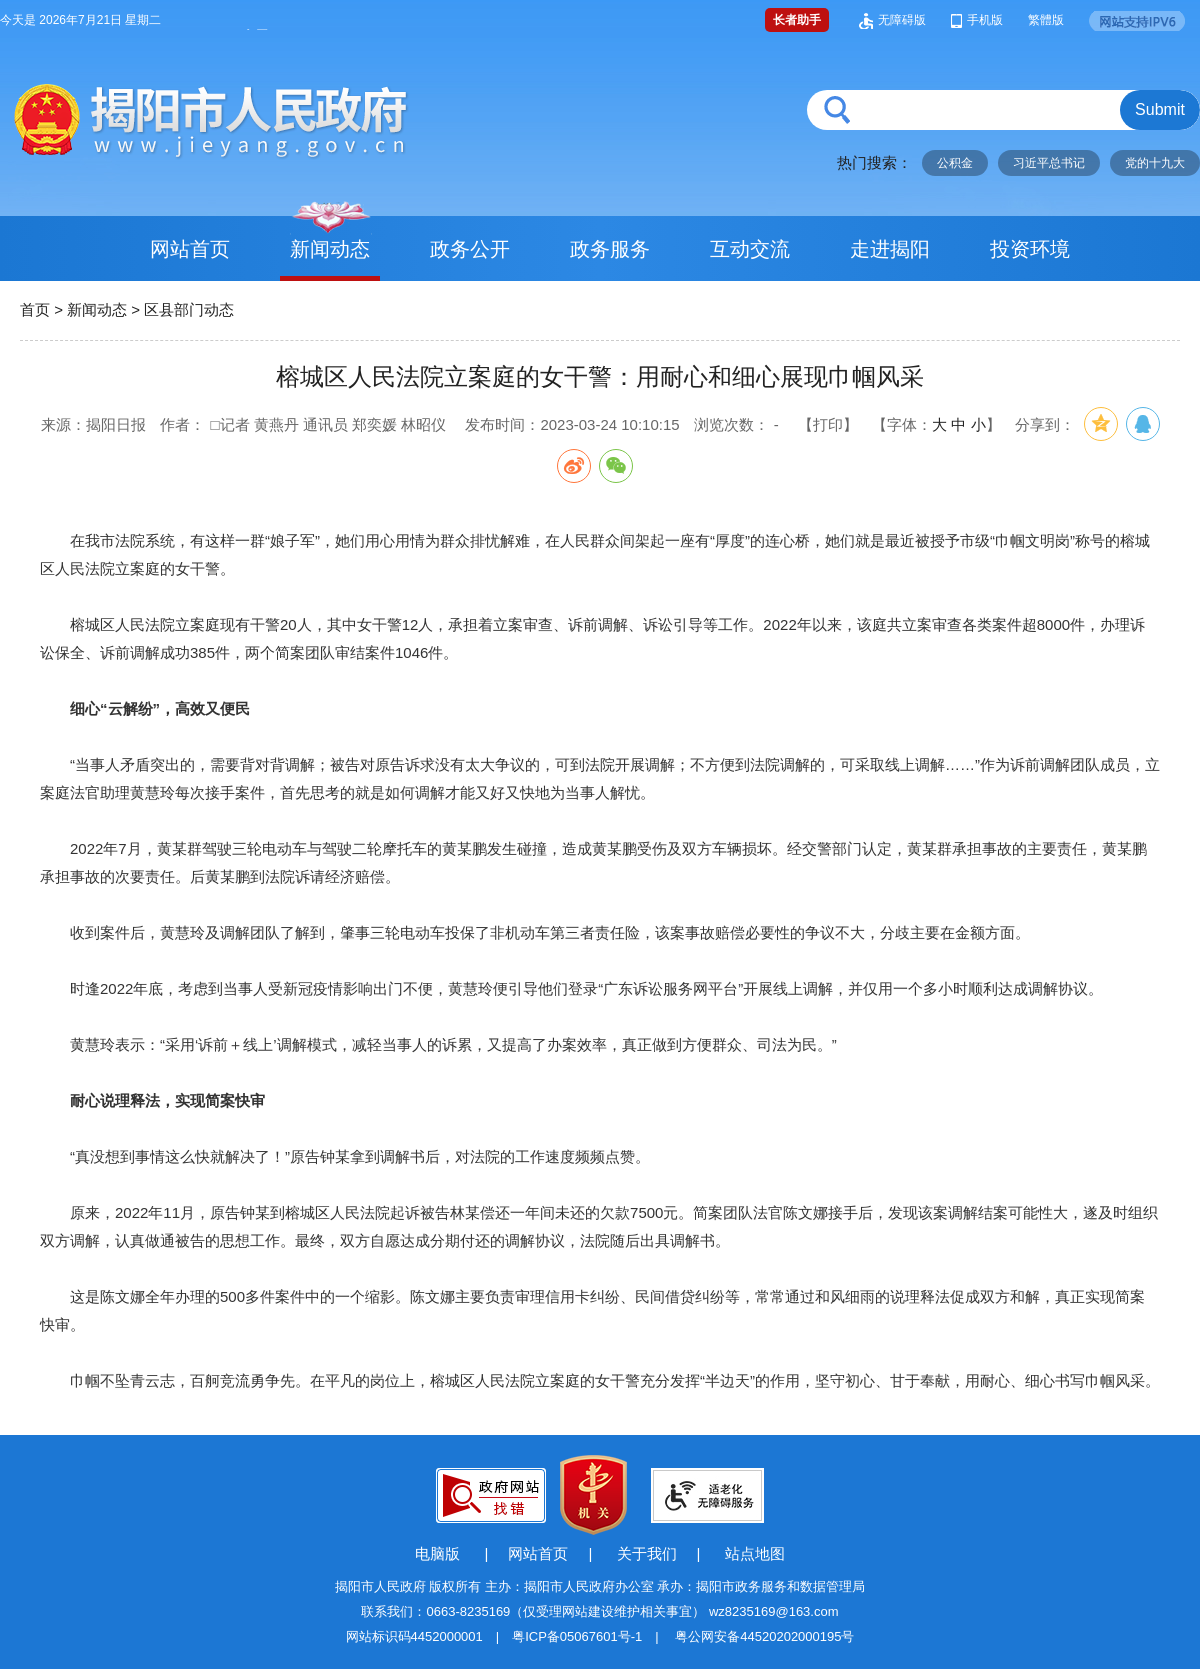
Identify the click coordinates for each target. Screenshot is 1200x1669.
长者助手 (797, 20)
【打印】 (828, 424)
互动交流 (750, 249)
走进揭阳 (890, 249)
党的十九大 (1155, 163)
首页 (35, 309)
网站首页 (190, 249)
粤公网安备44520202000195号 (764, 1636)
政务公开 (470, 249)
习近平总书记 (1049, 163)
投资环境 (1030, 249)
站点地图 (755, 1553)
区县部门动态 (189, 309)
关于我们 (647, 1553)
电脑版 (437, 1553)
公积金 (955, 163)
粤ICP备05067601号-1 (577, 1636)
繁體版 (1046, 20)
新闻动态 (330, 249)
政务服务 (610, 249)
